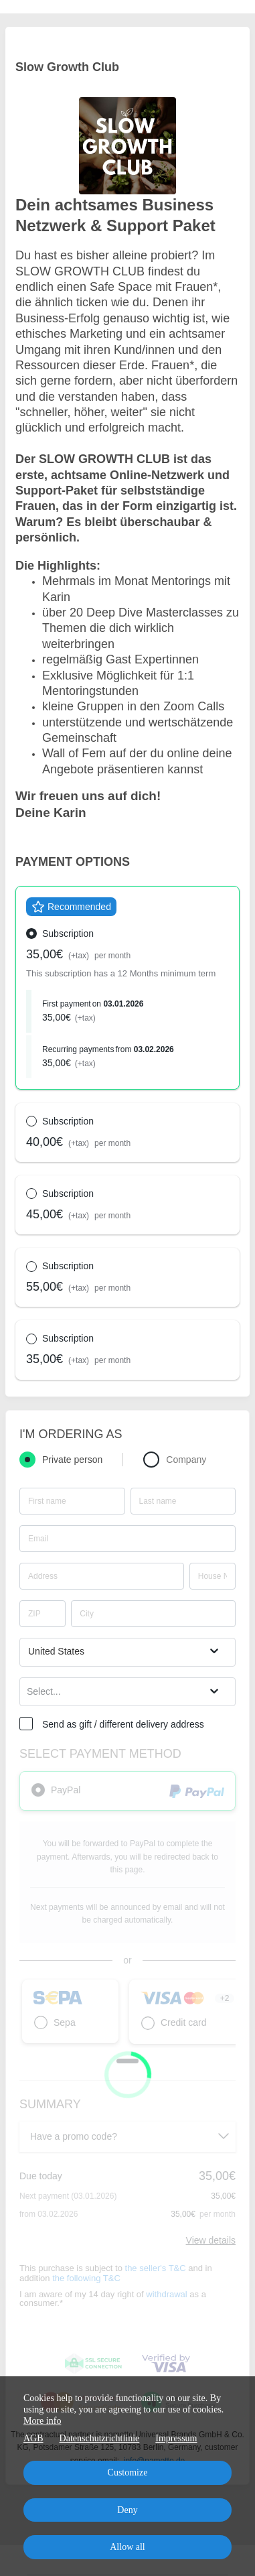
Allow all (127, 2547)
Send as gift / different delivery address (123, 1724)
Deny (127, 2510)
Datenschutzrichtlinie (100, 2438)
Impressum (176, 2438)
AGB (33, 2438)
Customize (128, 2472)
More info (42, 2421)
